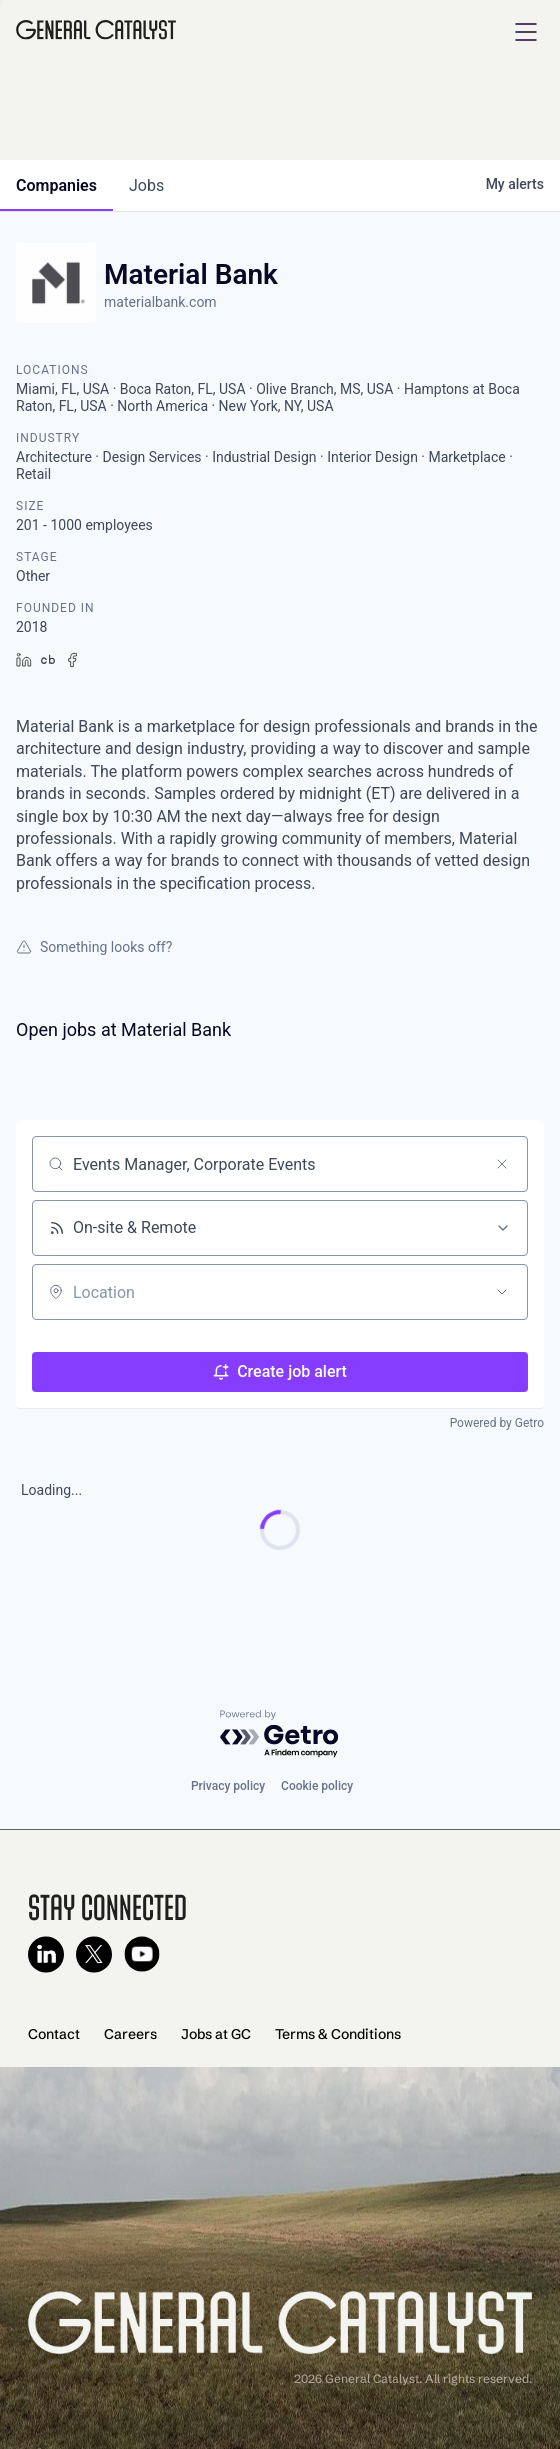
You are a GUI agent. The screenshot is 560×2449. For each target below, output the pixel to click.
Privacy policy (228, 1786)
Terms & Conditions (338, 2034)
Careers (130, 2034)
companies (56, 185)
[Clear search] (502, 1164)
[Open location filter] (502, 1292)
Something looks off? (94, 947)
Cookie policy (317, 1786)
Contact (54, 2034)
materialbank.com (160, 302)
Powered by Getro (497, 1423)
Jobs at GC (216, 2034)
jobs (146, 185)
